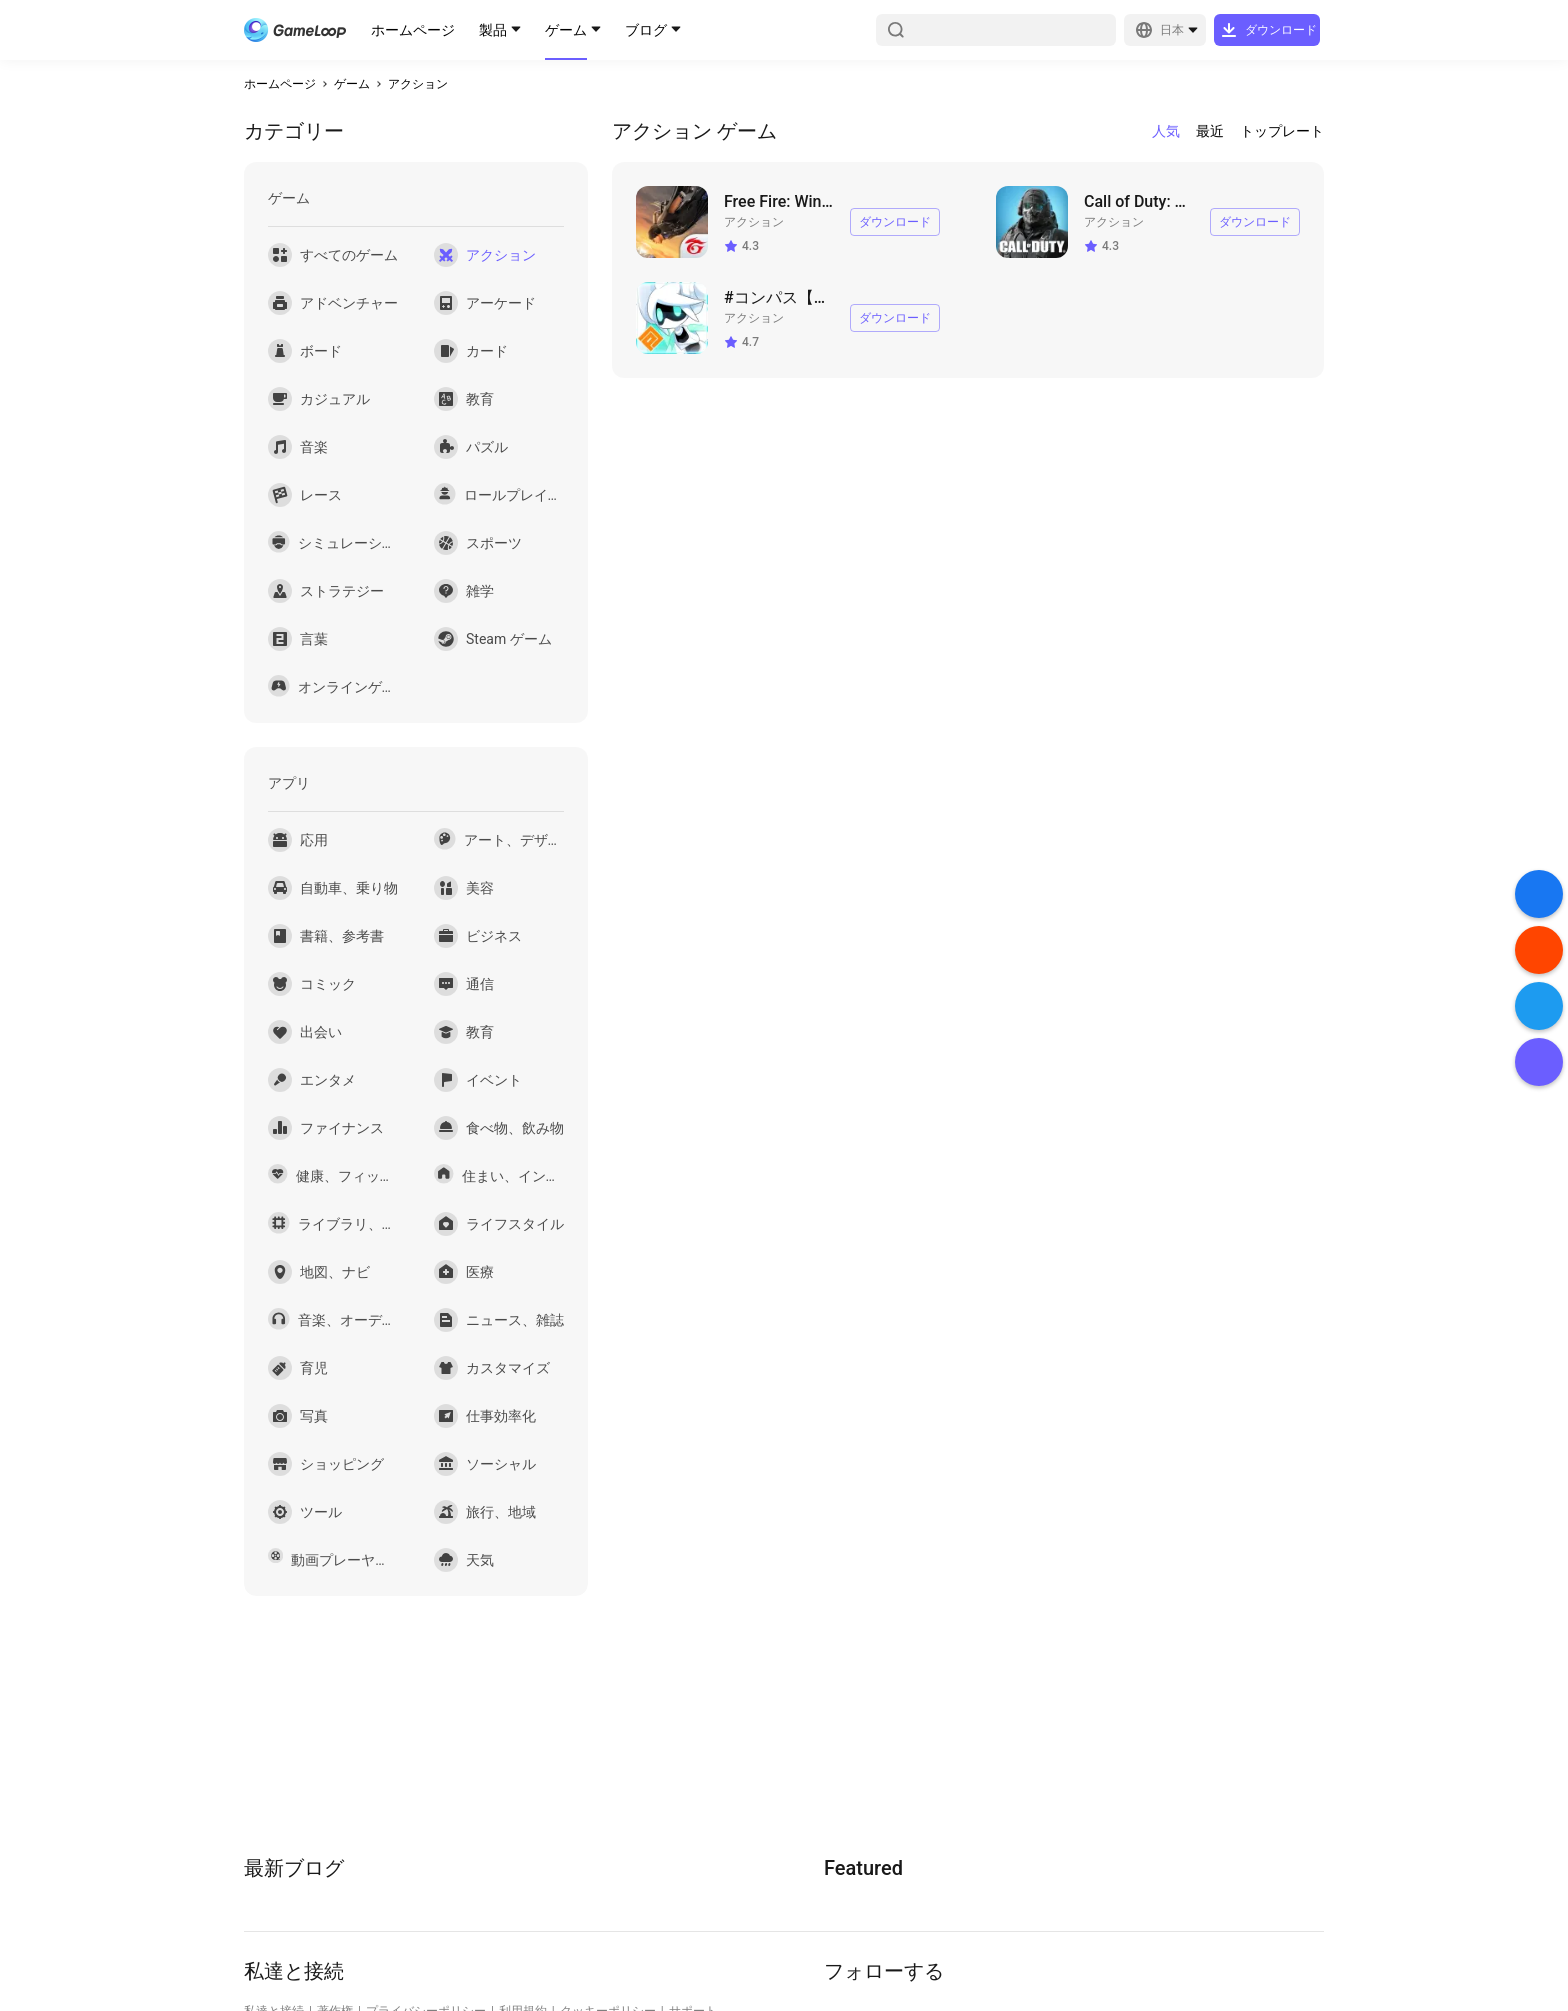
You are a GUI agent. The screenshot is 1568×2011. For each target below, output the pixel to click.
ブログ (646, 30)
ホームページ (413, 30)
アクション (418, 84)
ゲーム (566, 30)
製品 (493, 30)
